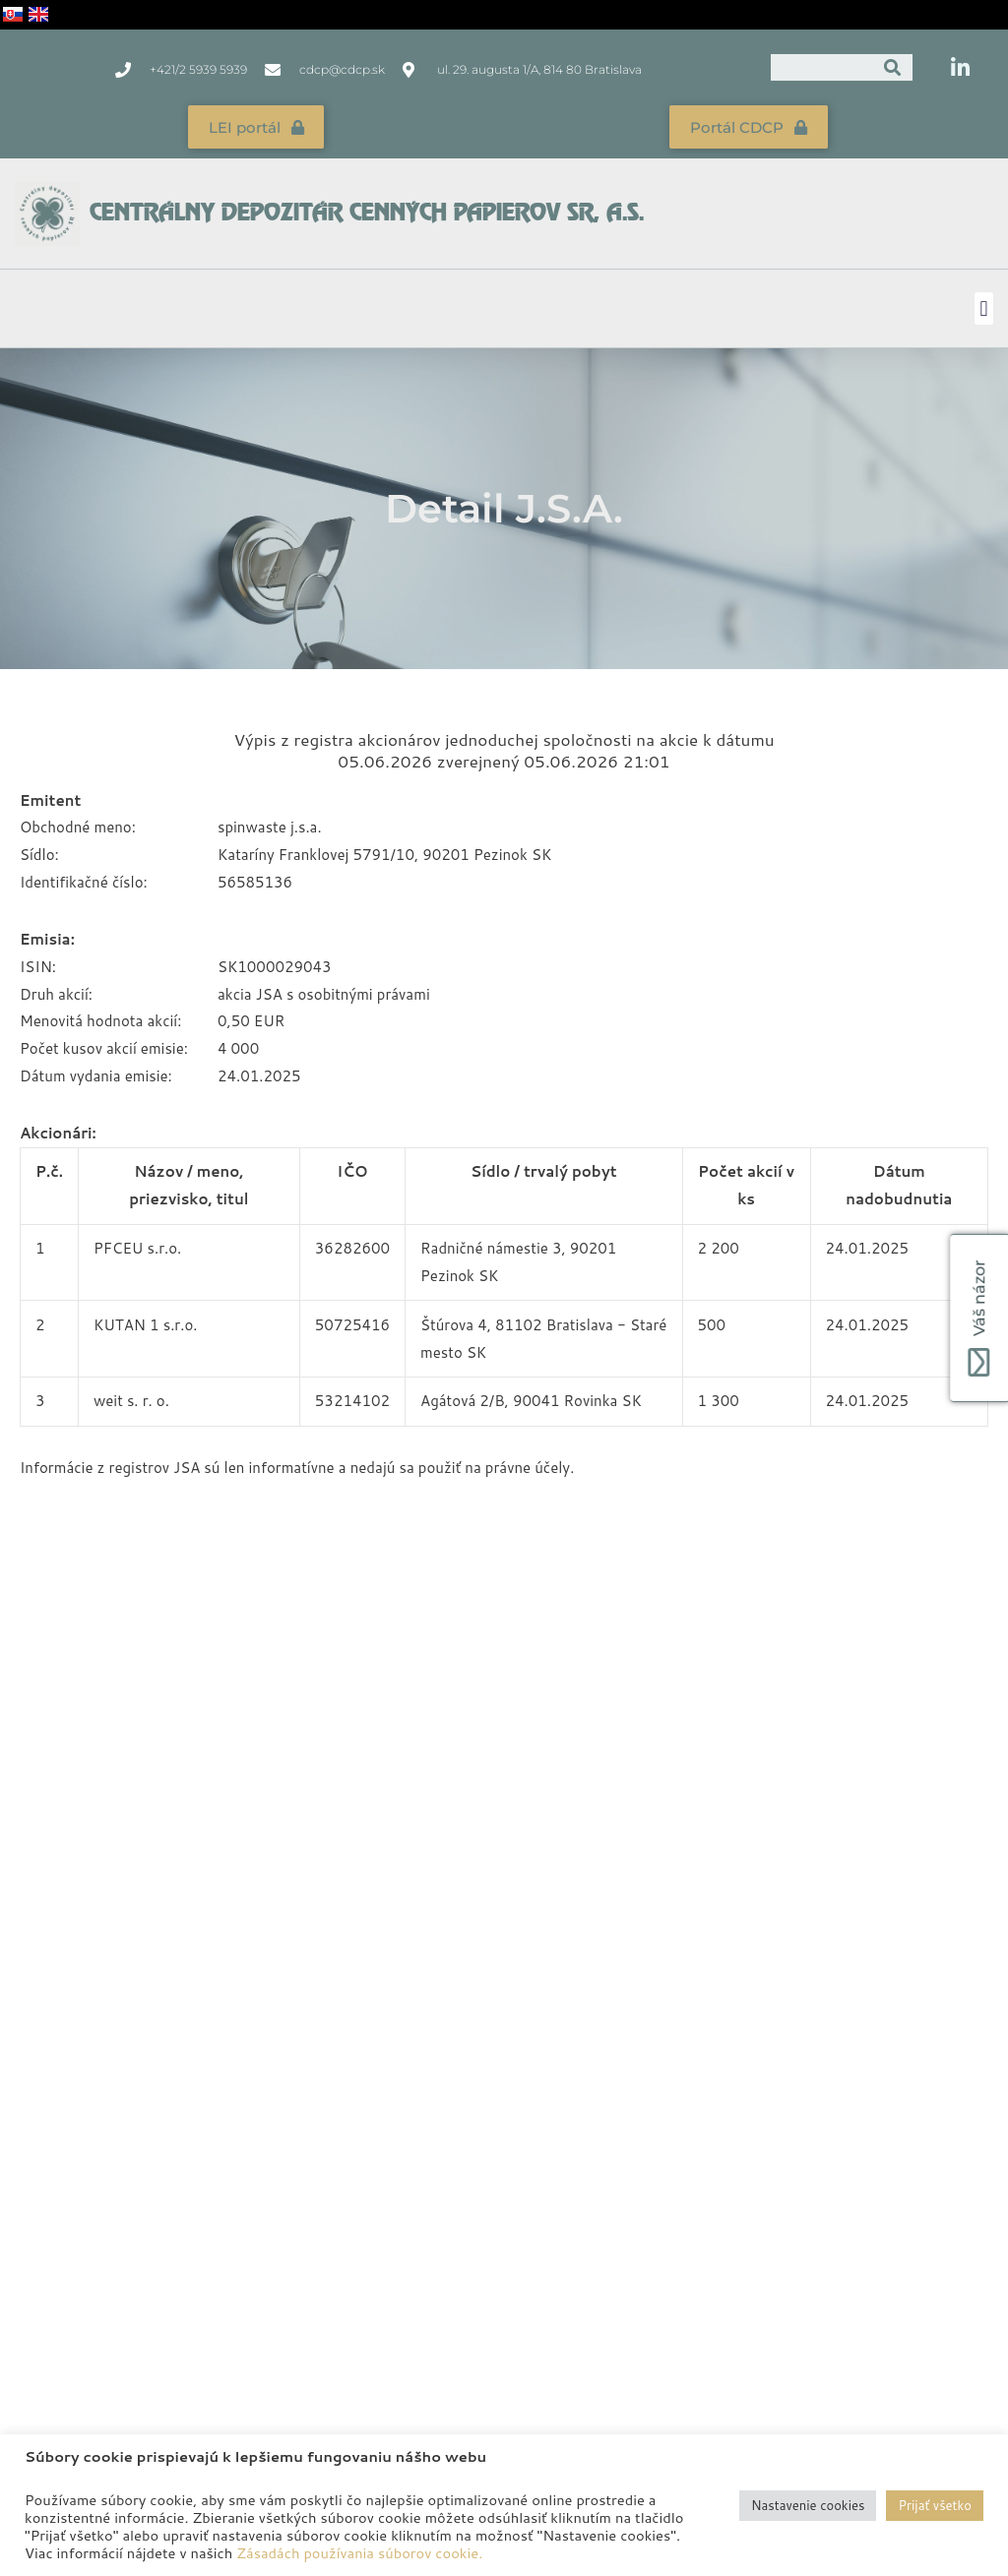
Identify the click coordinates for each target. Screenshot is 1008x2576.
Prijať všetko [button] (935, 2505)
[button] (984, 304)
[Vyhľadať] (893, 67)
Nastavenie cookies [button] (807, 2505)
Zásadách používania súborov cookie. (359, 2553)
